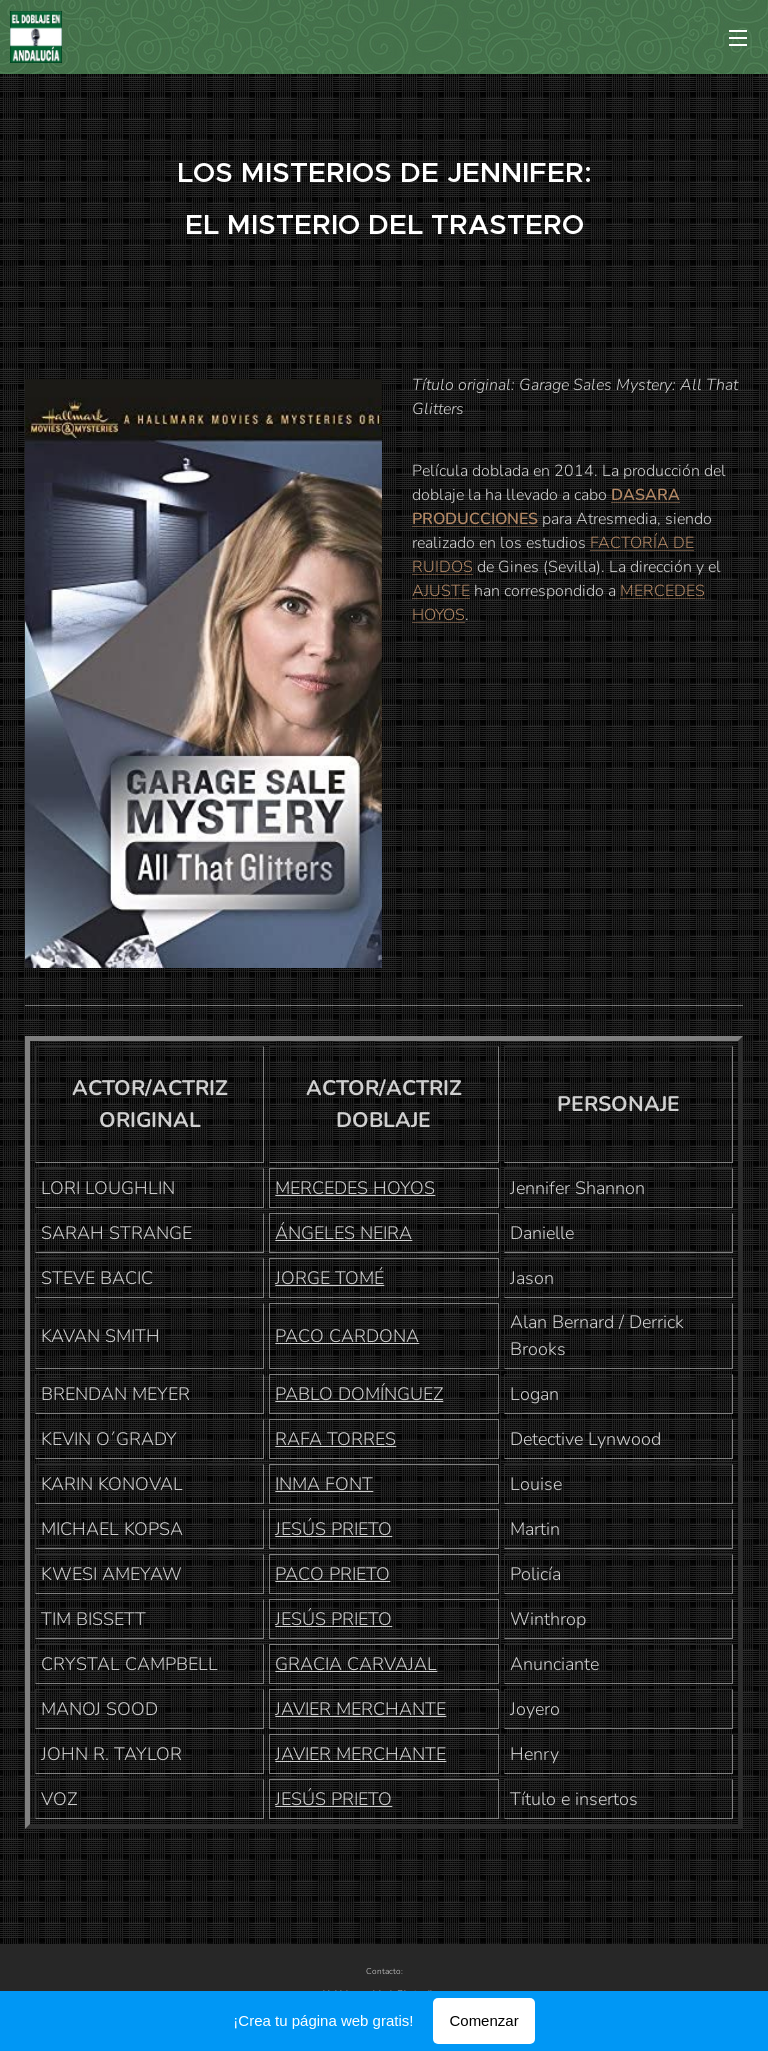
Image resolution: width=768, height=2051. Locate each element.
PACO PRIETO (332, 1574)
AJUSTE (441, 591)
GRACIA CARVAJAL (356, 1664)
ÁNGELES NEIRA (343, 1233)
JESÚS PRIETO (333, 1529)
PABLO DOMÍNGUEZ (359, 1394)
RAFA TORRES (335, 1439)
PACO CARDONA (347, 1336)
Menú (738, 38)
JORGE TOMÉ (329, 1278)
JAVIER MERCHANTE (360, 1709)
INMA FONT (324, 1484)
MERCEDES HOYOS (355, 1188)
